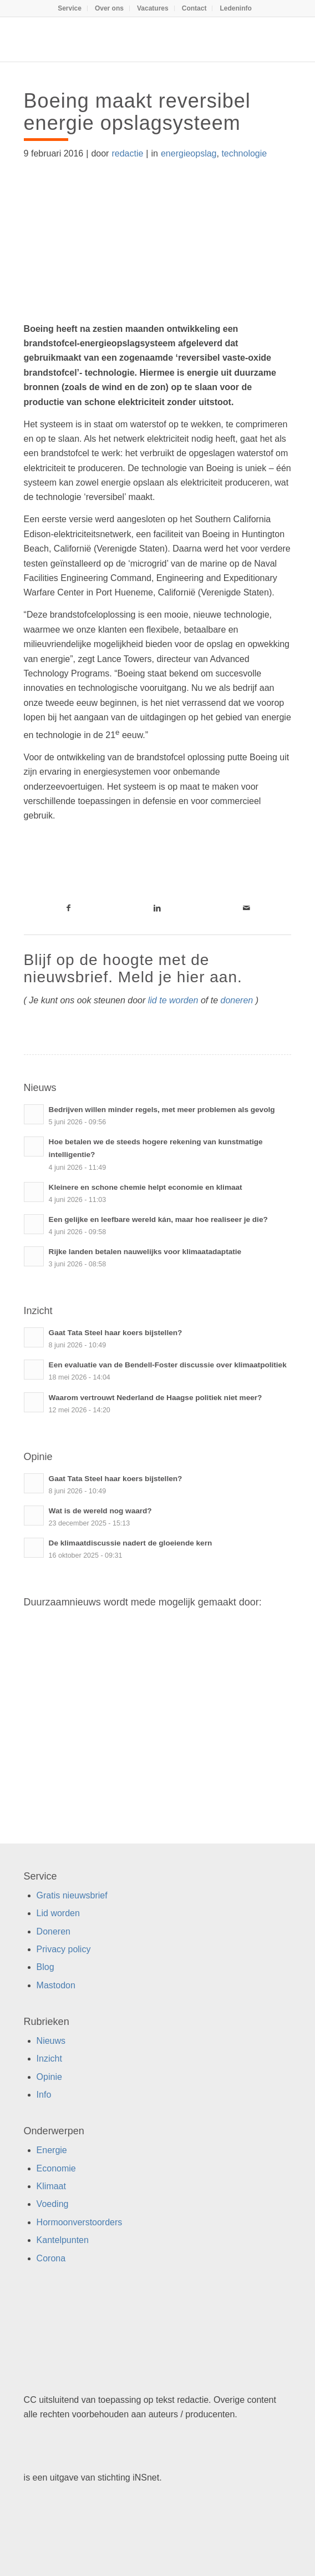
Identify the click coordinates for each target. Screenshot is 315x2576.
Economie (56, 2168)
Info (44, 2094)
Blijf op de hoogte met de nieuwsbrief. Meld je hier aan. (133, 968)
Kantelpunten (63, 2240)
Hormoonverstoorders (80, 2222)
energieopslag (189, 153)
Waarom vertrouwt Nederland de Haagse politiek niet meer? (155, 1397)
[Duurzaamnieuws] (131, 39)
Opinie (49, 2077)
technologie (244, 153)
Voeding (53, 2204)
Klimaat (51, 2186)
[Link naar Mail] (246, 907)
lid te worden (173, 1000)
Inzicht (49, 2058)
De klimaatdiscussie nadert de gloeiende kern (130, 1543)
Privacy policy (64, 1949)
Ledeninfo (236, 8)
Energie (52, 2150)
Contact (194, 8)
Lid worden (58, 1913)
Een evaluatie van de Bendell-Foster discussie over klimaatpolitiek (168, 1365)
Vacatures (153, 8)
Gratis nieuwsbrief (72, 1895)
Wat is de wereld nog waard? (100, 1511)
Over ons (109, 8)
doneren (236, 1000)
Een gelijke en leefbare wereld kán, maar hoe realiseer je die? (158, 1219)
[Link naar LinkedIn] (157, 907)
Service (70, 8)
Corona (51, 2258)
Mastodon (56, 1985)
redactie (127, 153)
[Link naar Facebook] (68, 907)
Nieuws (51, 2040)
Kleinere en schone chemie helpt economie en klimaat (145, 1187)
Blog (45, 1967)
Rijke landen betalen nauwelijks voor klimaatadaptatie (145, 1251)
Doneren (53, 1931)
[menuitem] (70, 8)
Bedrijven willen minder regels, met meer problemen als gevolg (162, 1109)
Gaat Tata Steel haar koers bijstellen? (115, 1333)
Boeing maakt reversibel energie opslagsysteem (137, 111)
